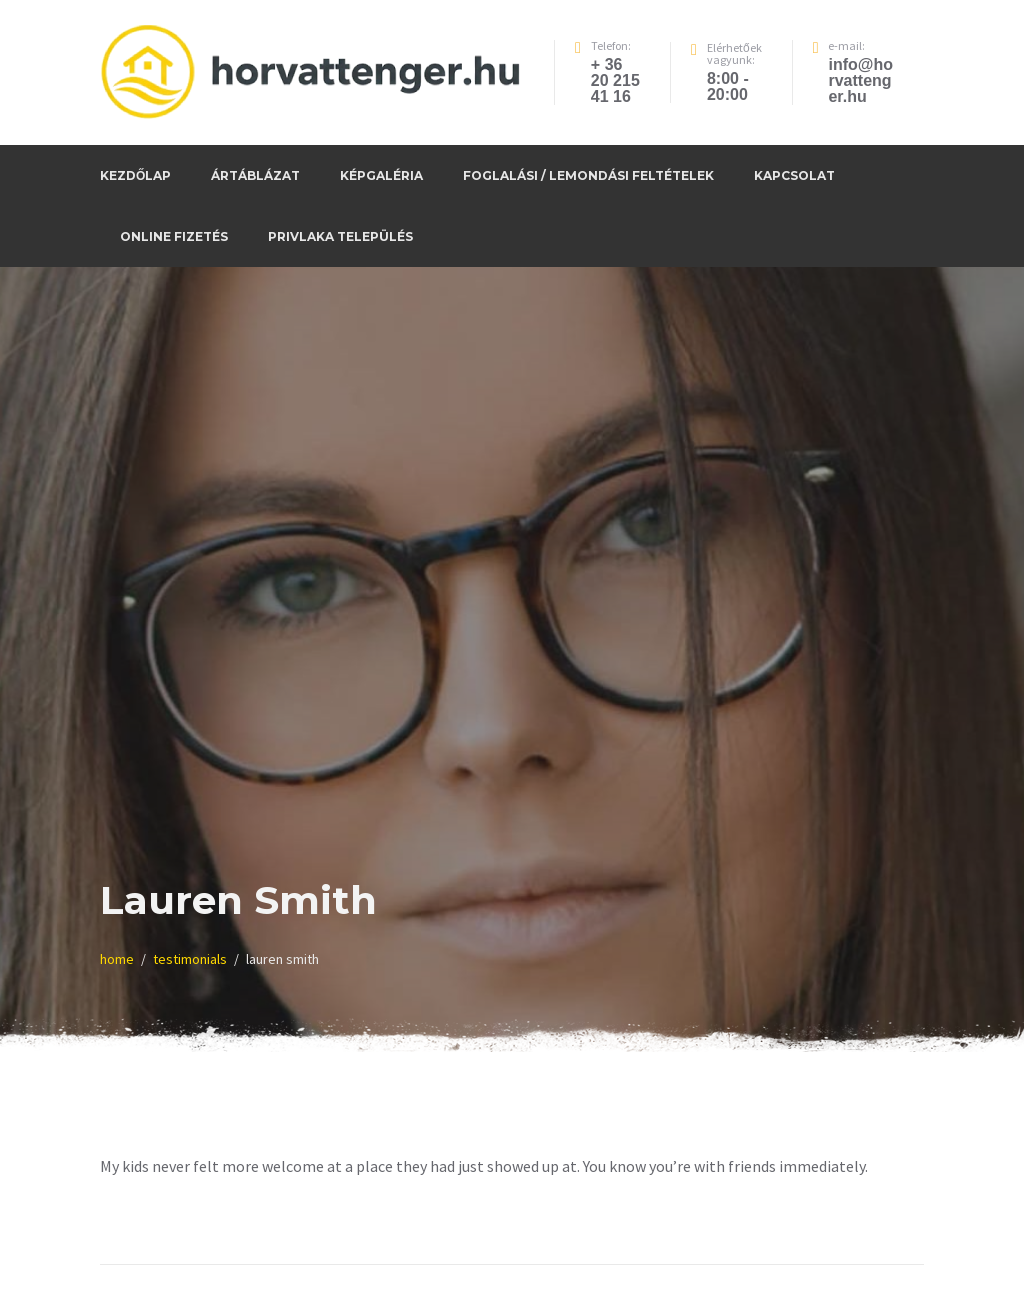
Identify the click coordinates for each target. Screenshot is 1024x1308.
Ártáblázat (255, 175)
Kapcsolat (794, 175)
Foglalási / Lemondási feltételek (588, 175)
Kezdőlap (135, 175)
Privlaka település (340, 236)
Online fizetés (174, 236)
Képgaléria (381, 175)
